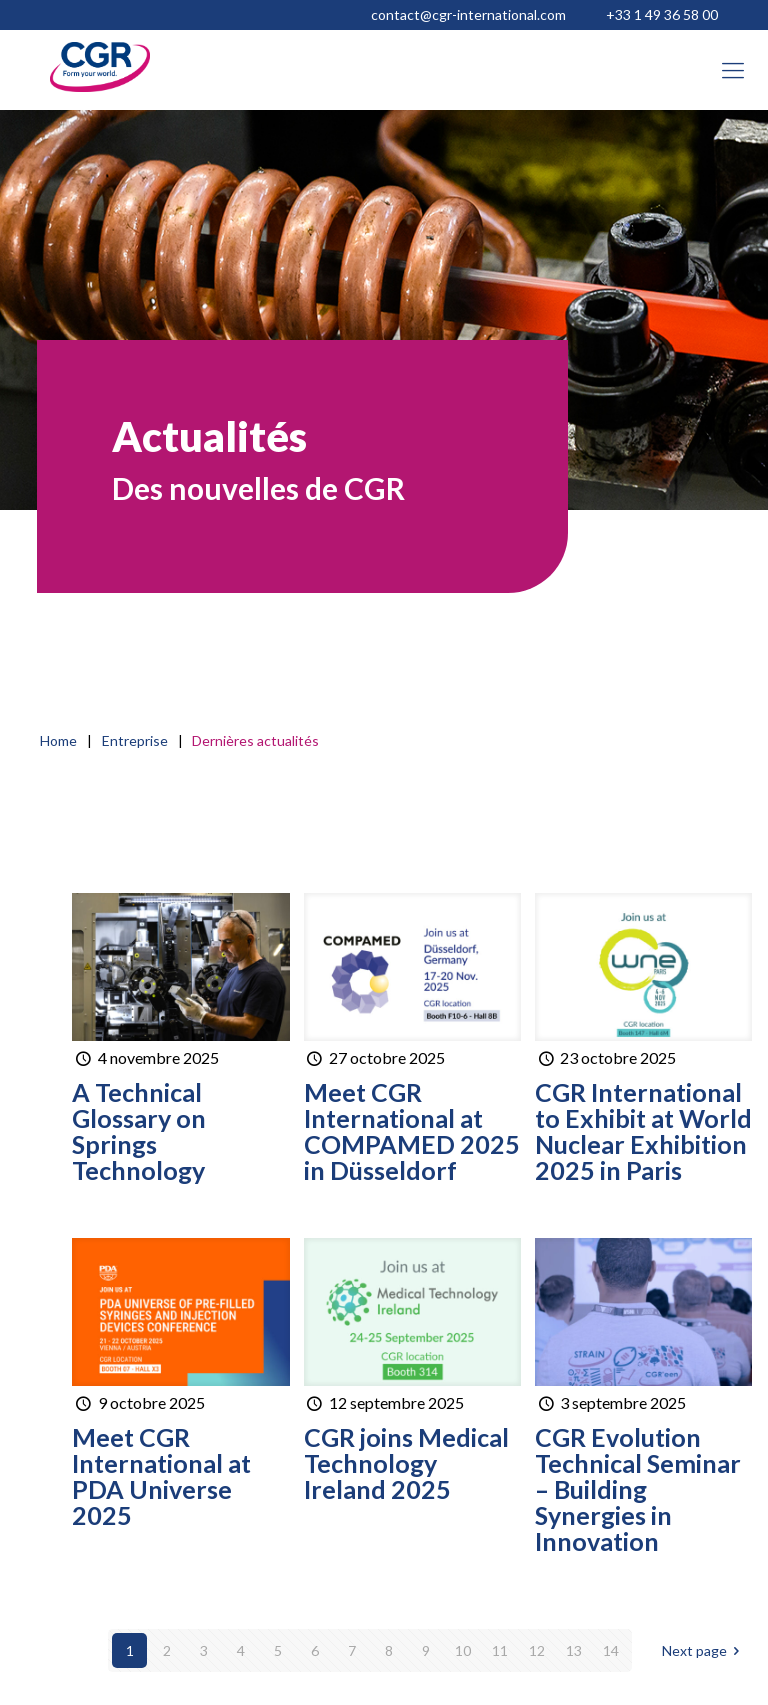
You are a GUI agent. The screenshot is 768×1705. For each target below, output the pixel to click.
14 (611, 1650)
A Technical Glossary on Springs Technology (139, 1131)
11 (500, 1650)
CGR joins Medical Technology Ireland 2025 (406, 1463)
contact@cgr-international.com (468, 14)
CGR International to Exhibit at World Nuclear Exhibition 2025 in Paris (643, 1131)
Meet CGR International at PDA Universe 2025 (161, 1476)
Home (58, 740)
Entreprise (135, 740)
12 (537, 1650)
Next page (704, 1650)
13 (574, 1650)
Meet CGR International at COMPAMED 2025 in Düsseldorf (412, 1131)
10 (463, 1650)
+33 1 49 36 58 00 (662, 14)
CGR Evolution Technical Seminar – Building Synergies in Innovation (638, 1489)
